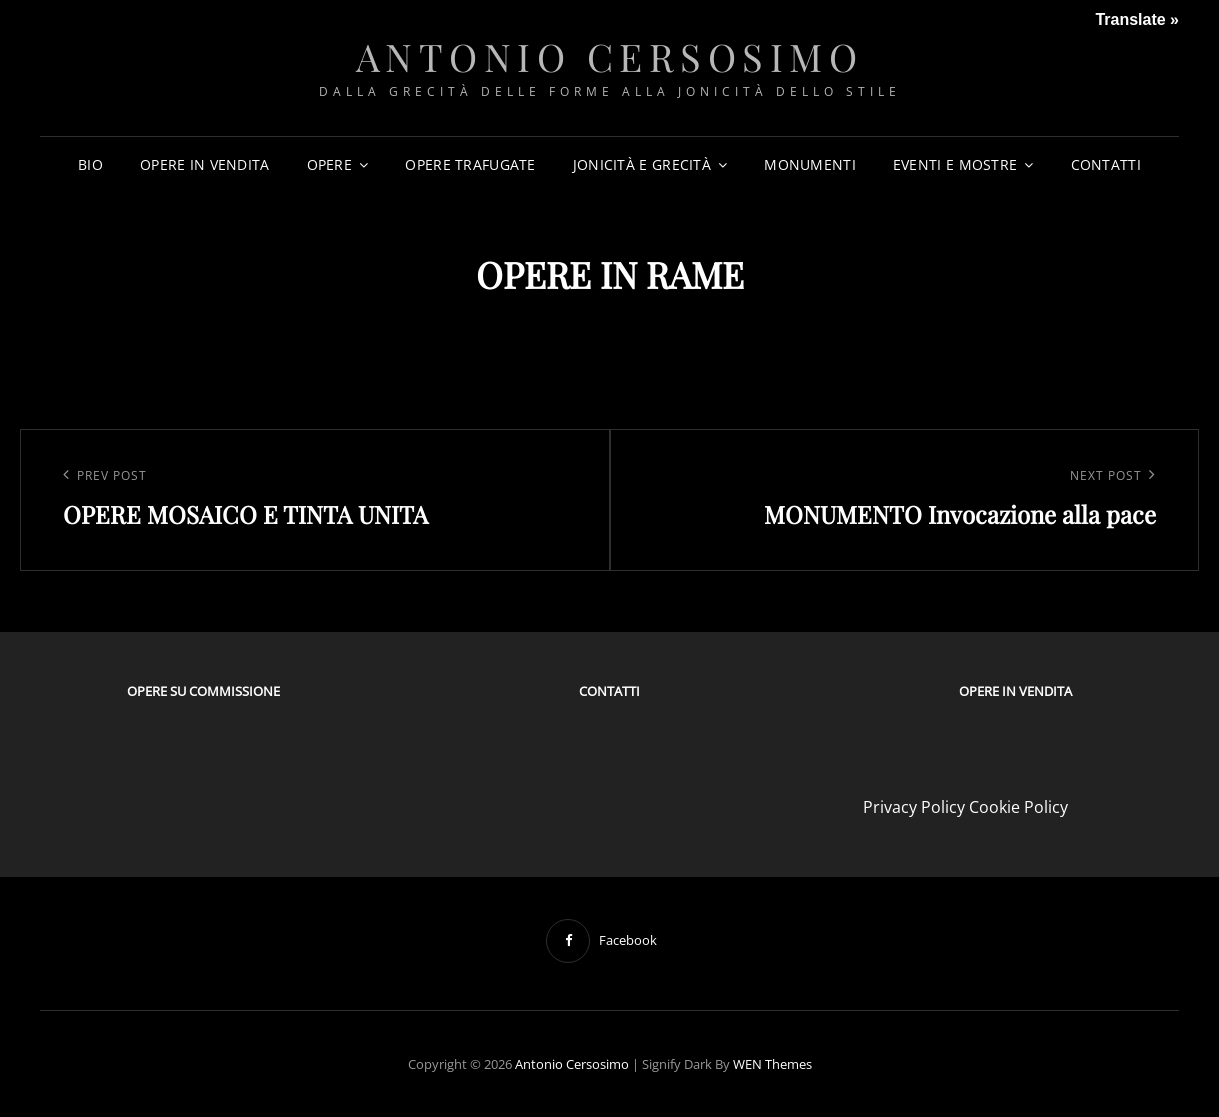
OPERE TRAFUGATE (470, 164)
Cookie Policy (1018, 807)
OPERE (329, 164)
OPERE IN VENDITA (205, 164)
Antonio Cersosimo (610, 56)
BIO (90, 164)
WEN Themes (772, 1064)
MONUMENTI (810, 164)
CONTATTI (1106, 164)
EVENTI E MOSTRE (955, 164)
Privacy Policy (914, 807)
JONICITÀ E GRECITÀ (642, 164)
